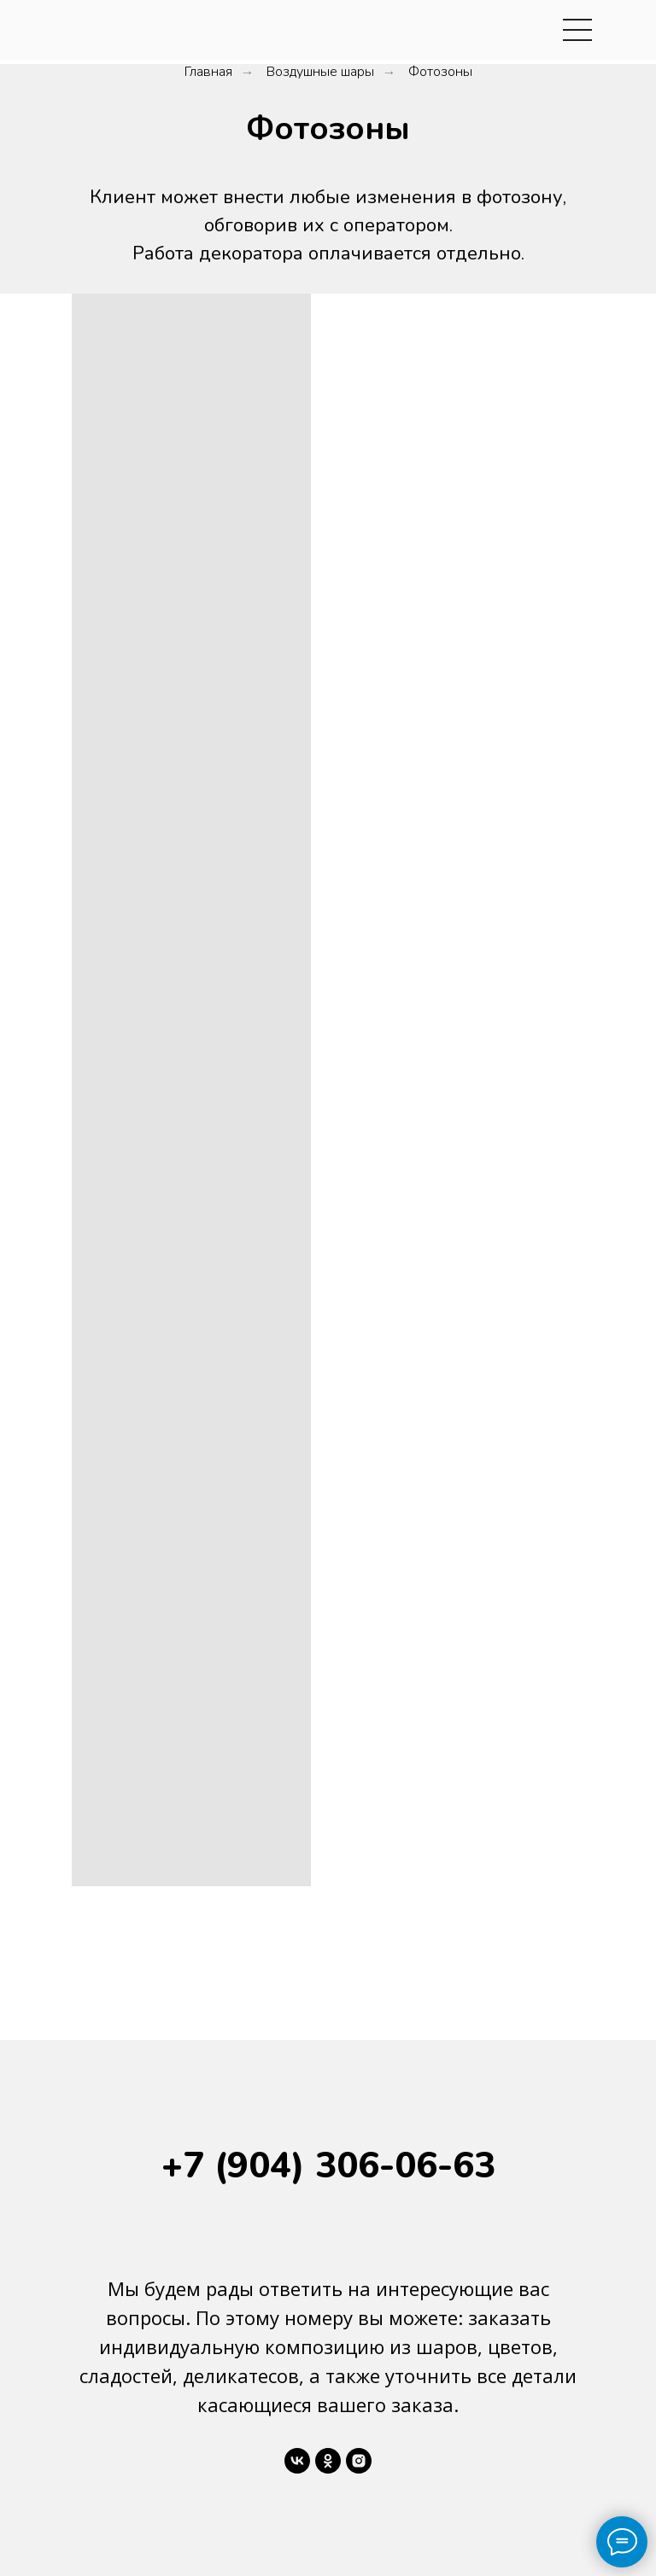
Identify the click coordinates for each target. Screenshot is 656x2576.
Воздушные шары (320, 72)
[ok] (328, 2461)
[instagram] (359, 2461)
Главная (208, 72)
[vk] (297, 2461)
